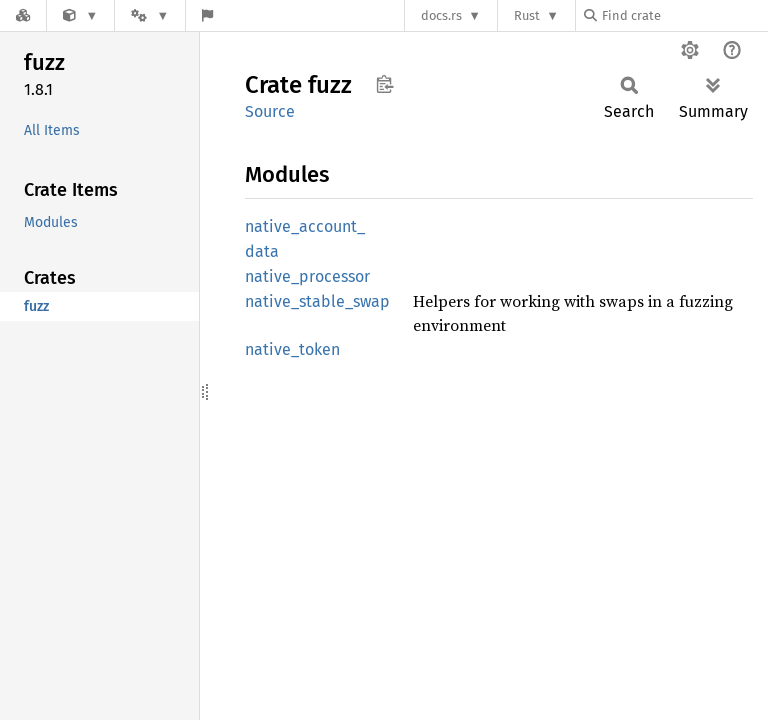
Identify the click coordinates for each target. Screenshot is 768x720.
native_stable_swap (317, 301)
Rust (527, 15)
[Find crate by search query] (684, 15)
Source (270, 111)
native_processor (307, 276)
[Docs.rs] (23, 15)
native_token (292, 349)
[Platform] (150, 15)
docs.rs (441, 15)
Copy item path (384, 84)
